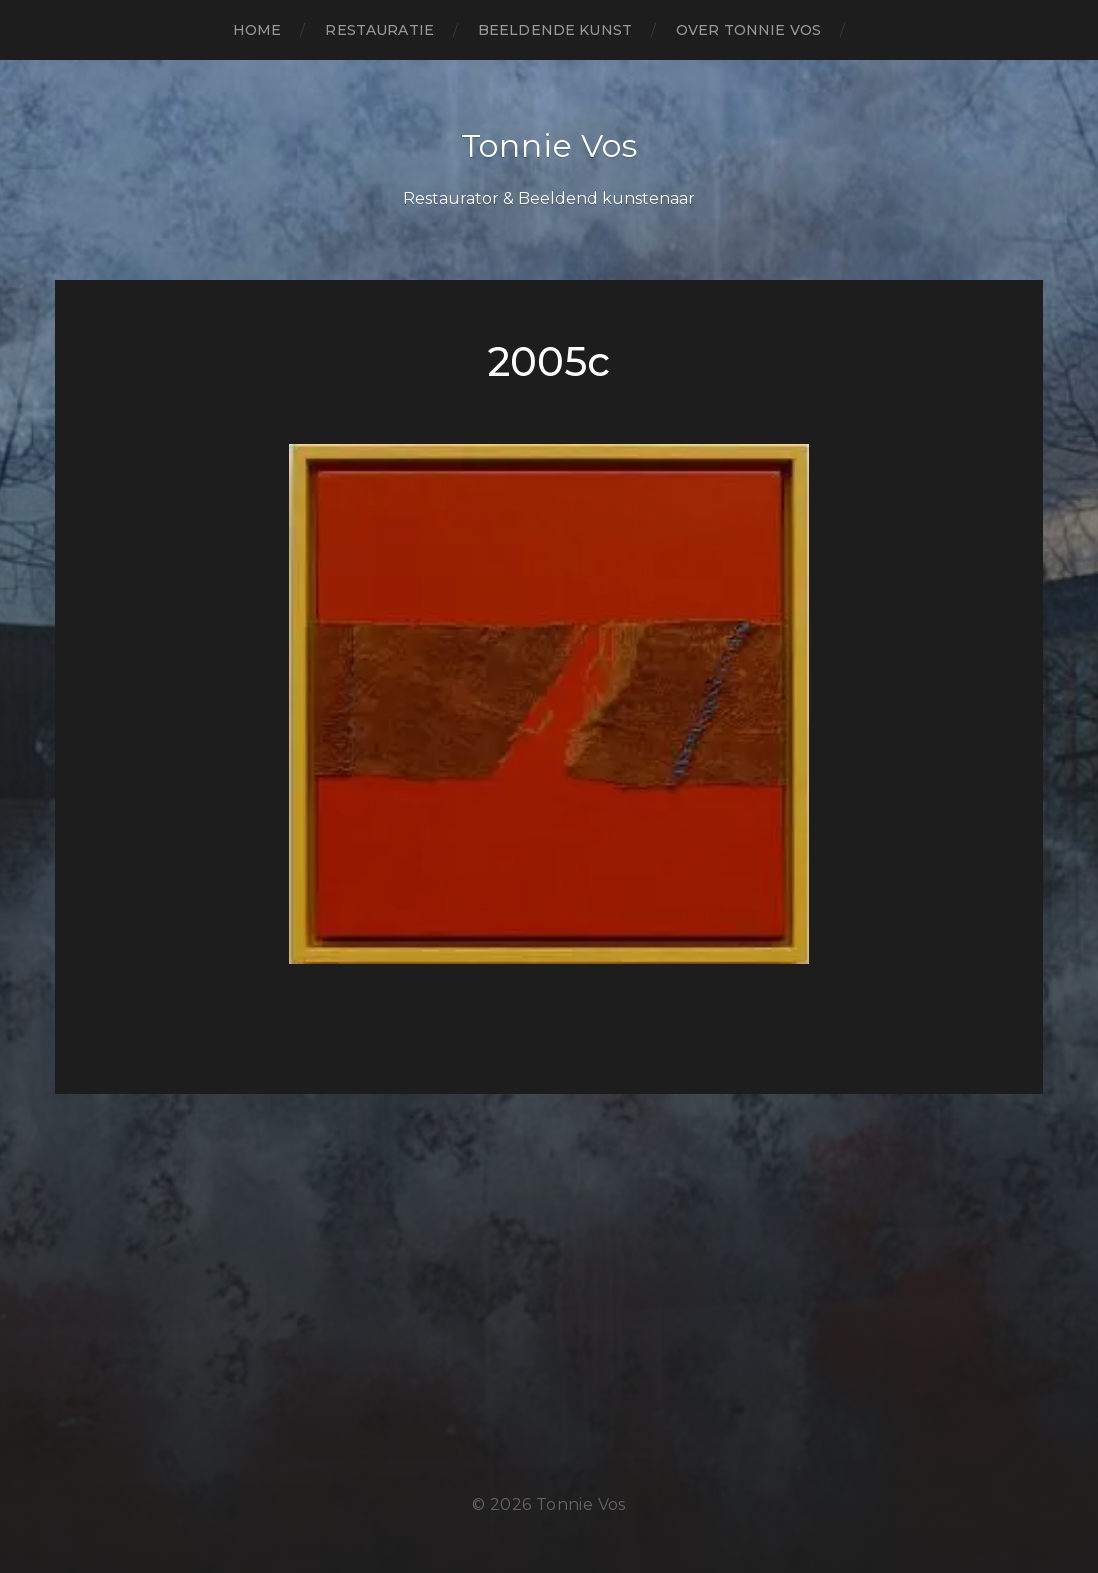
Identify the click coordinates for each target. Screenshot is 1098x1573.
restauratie (379, 30)
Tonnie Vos (549, 145)
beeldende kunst (555, 30)
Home (257, 30)
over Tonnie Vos (748, 30)
